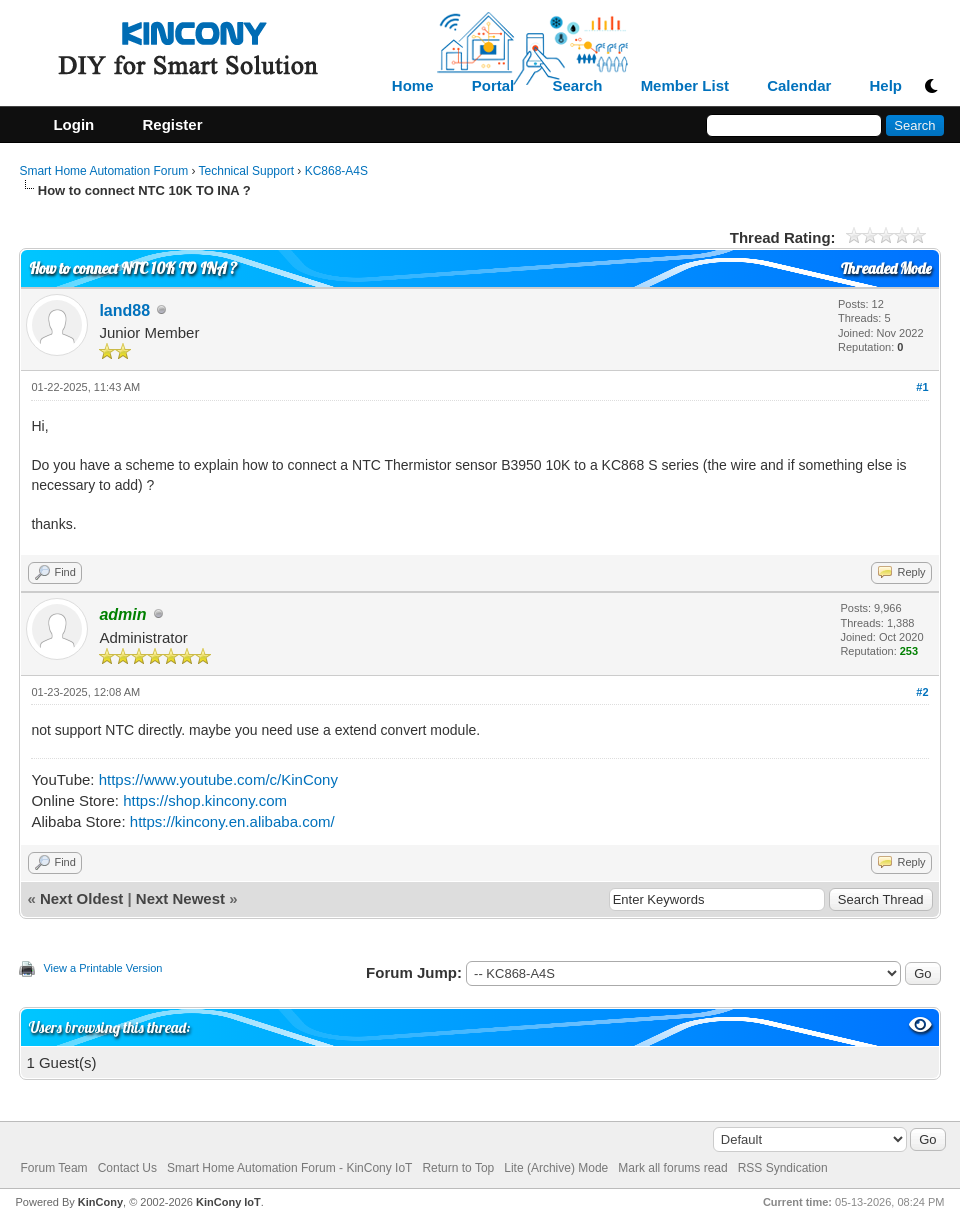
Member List (685, 86)
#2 (922, 692)
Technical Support (246, 171)
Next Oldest (81, 898)
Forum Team (53, 1168)
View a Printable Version (102, 968)
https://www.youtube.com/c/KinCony (218, 779)
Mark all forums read (672, 1168)
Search (577, 86)
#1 (922, 387)
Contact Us (127, 1168)
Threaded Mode (886, 268)
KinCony (100, 1202)
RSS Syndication (783, 1168)
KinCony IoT (228, 1202)
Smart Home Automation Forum (103, 171)
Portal (493, 86)
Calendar (799, 86)
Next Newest (180, 898)
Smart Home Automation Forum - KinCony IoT (289, 1168)
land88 (124, 310)
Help (886, 86)
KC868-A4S (336, 171)
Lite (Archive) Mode (556, 1168)
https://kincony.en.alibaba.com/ (232, 821)
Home (413, 86)
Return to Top (458, 1168)
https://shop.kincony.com (205, 800)
